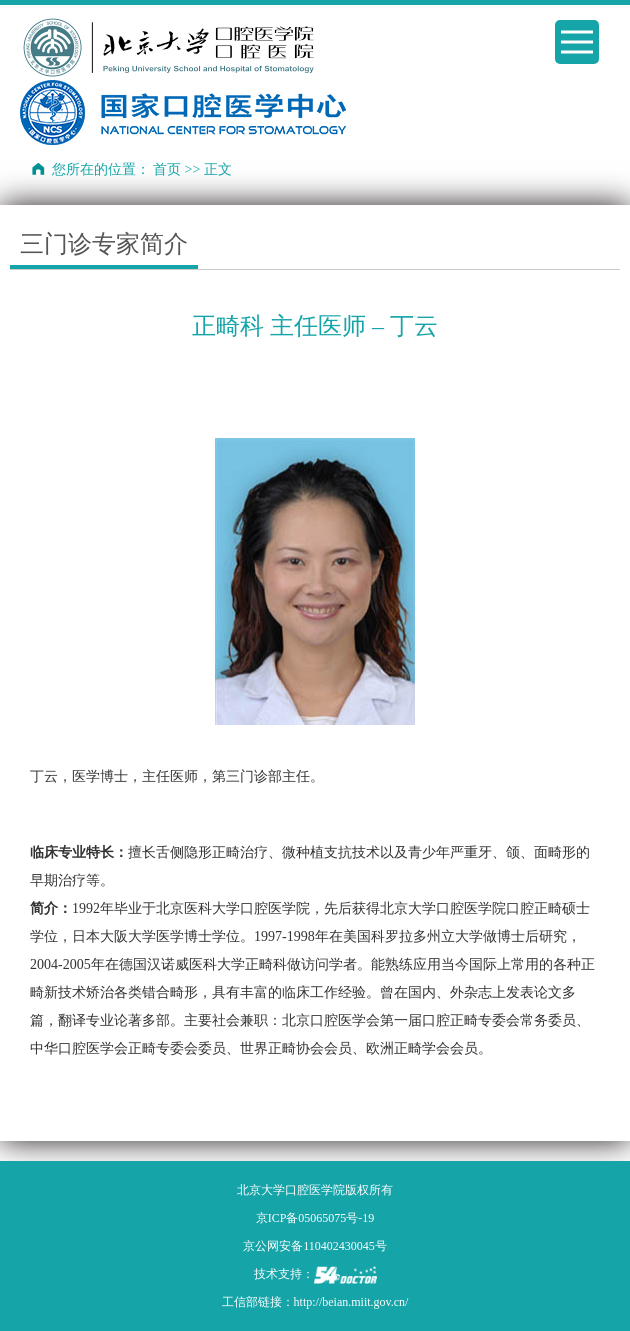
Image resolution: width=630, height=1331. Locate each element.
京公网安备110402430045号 (315, 1246)
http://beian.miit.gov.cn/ (351, 1302)
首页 (167, 169)
